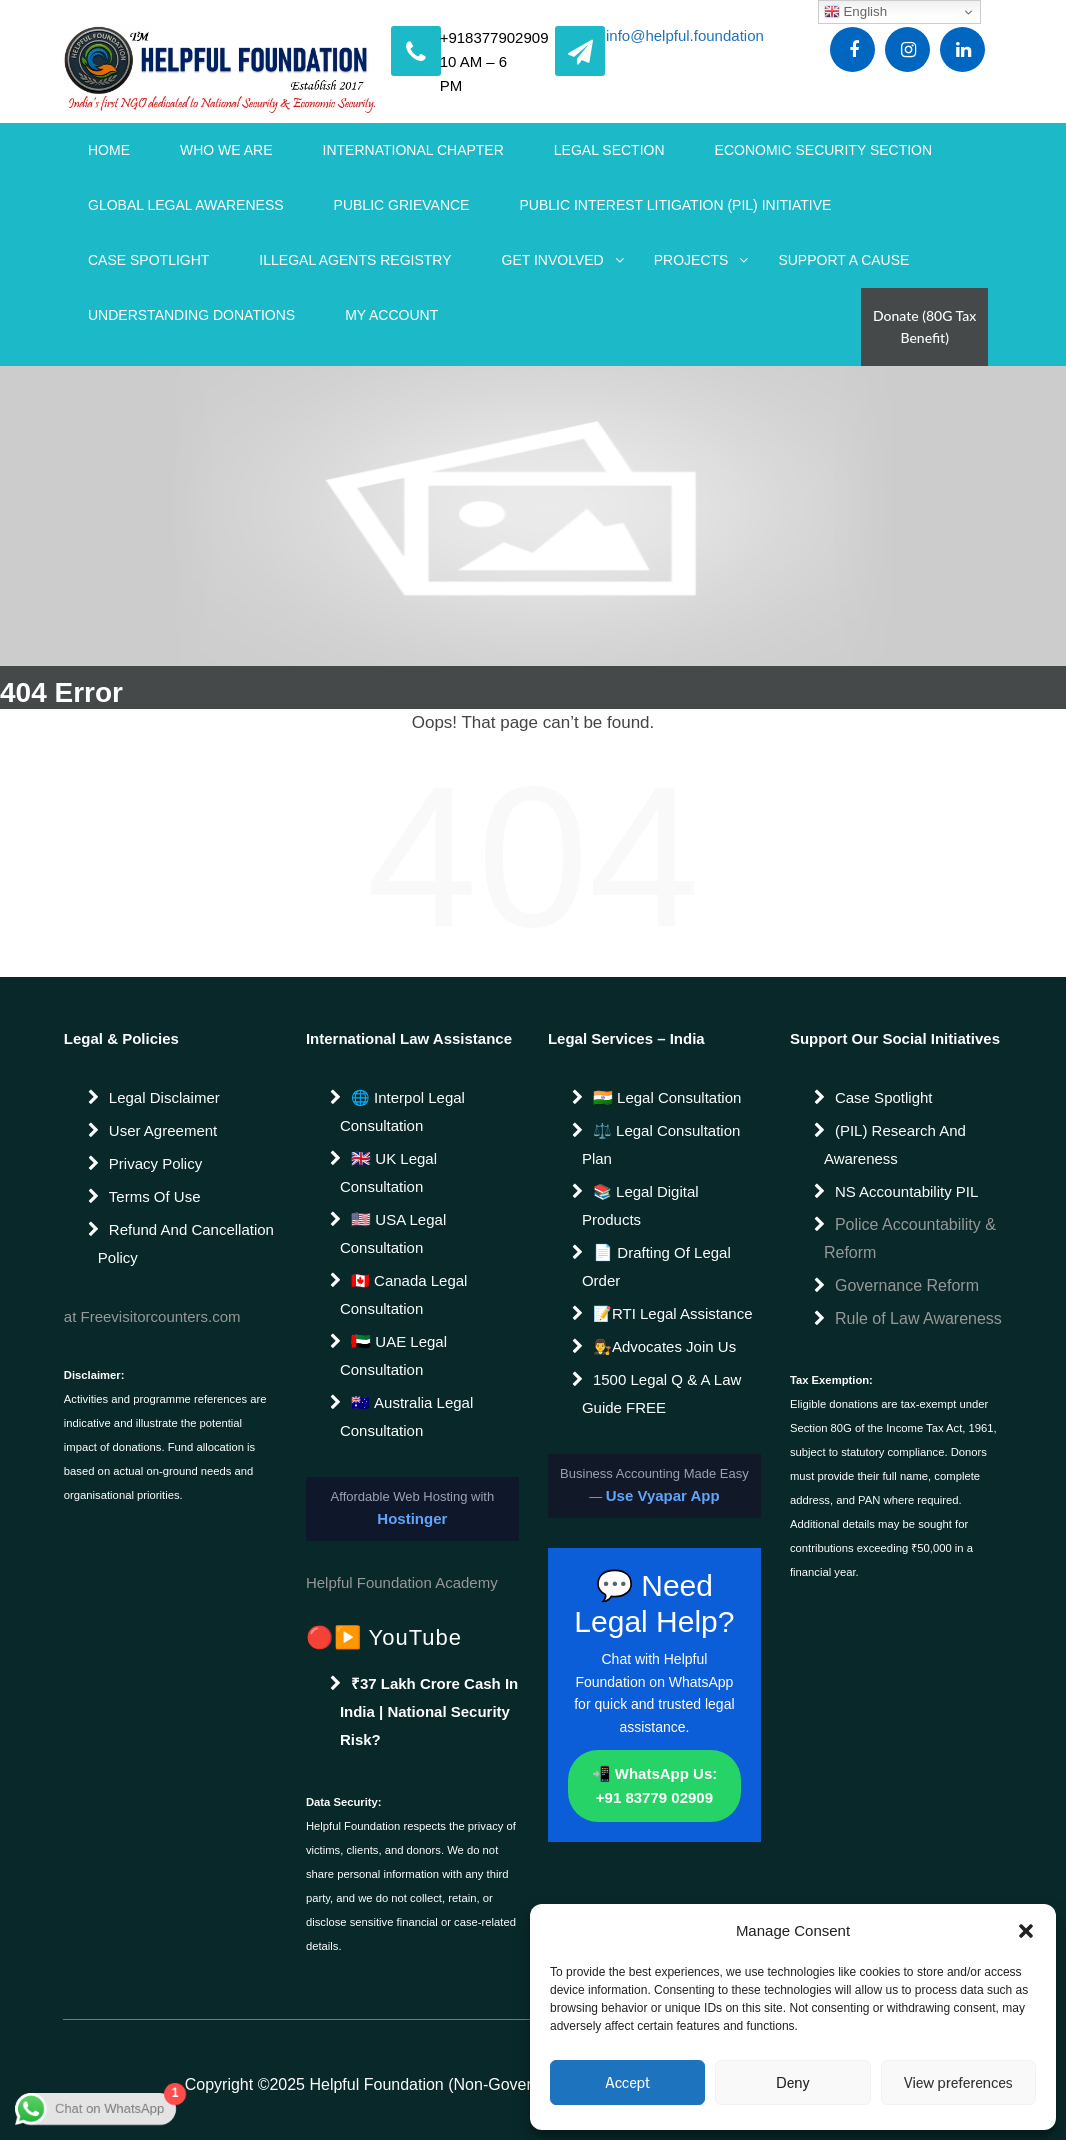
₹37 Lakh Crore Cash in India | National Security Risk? (429, 1711)
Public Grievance (402, 205)
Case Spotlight (148, 260)
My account (391, 315)
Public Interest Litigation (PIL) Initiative (675, 205)
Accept (627, 2082)
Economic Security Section (824, 150)
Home (109, 150)
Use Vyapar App (663, 1495)
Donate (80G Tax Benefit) (924, 326)
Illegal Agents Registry (355, 260)
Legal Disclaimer (164, 1097)
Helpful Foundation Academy (402, 1582)
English (855, 12)
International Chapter (413, 150)
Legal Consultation (677, 1097)
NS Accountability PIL (906, 1191)
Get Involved (553, 260)
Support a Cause (843, 260)
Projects (691, 260)
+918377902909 (494, 37)
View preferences (958, 2082)
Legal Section (609, 150)
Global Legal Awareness (186, 205)
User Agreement (163, 1130)
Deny (793, 2082)
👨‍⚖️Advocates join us (664, 1346)
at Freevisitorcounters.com (152, 1316)
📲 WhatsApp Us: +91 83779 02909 (655, 1785)
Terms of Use (155, 1196)
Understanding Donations (191, 315)
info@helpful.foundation (685, 37)
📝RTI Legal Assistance (673, 1313)
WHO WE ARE (226, 150)
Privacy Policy (155, 1163)
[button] (1026, 1931)
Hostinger (412, 1518)
